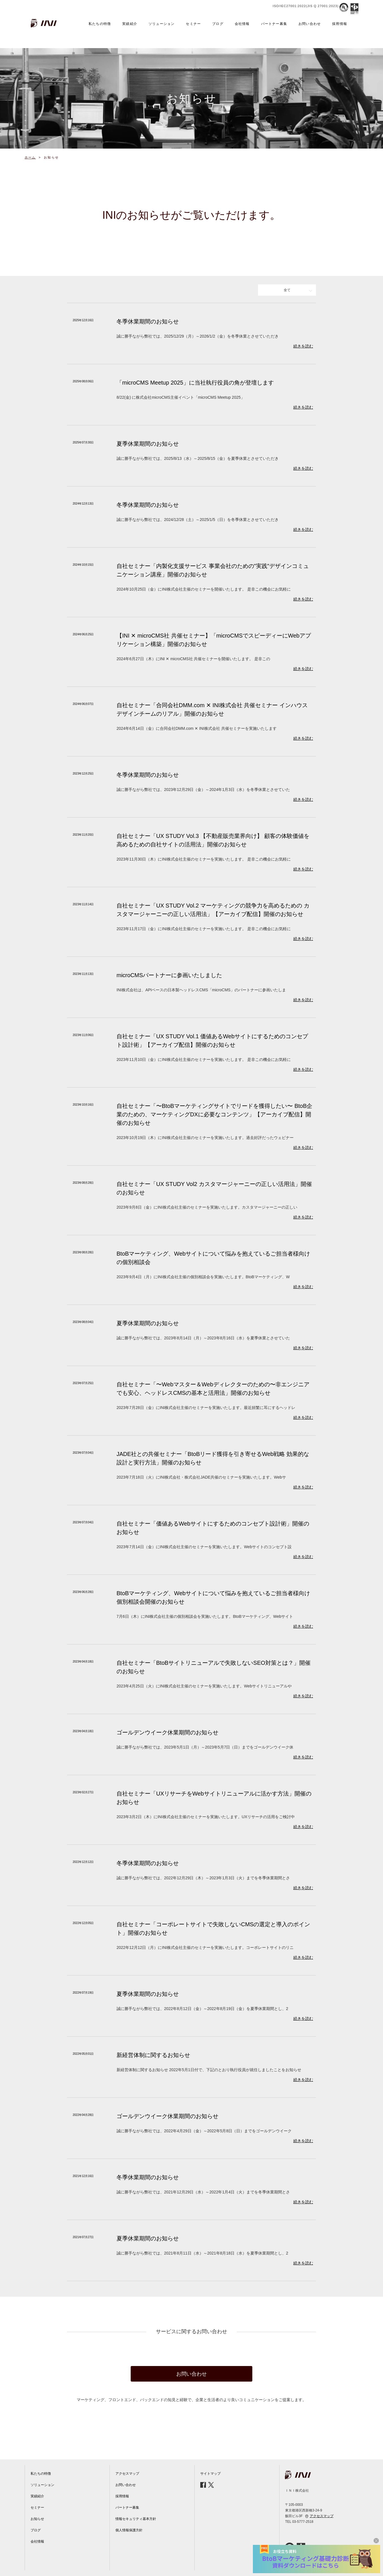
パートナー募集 (274, 24)
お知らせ (37, 2519)
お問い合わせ (309, 24)
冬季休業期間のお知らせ (148, 321)
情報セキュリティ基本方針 (135, 2519)
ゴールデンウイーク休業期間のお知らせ (167, 1732)
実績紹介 (129, 24)
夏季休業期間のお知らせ (148, 444)
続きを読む (303, 346)
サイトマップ (210, 2474)
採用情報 (339, 24)
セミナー (193, 24)
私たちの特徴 (100, 24)
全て (287, 290)
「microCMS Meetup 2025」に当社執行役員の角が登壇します (195, 382)
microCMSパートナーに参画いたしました (169, 975)
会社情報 (242, 24)
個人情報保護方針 (129, 2530)
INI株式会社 (44, 23)
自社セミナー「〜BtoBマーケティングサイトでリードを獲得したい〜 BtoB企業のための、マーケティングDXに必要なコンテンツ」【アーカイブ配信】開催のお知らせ (214, 1114)
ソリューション (162, 24)
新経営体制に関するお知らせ (153, 2055)
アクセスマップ (127, 2474)
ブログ (217, 24)
